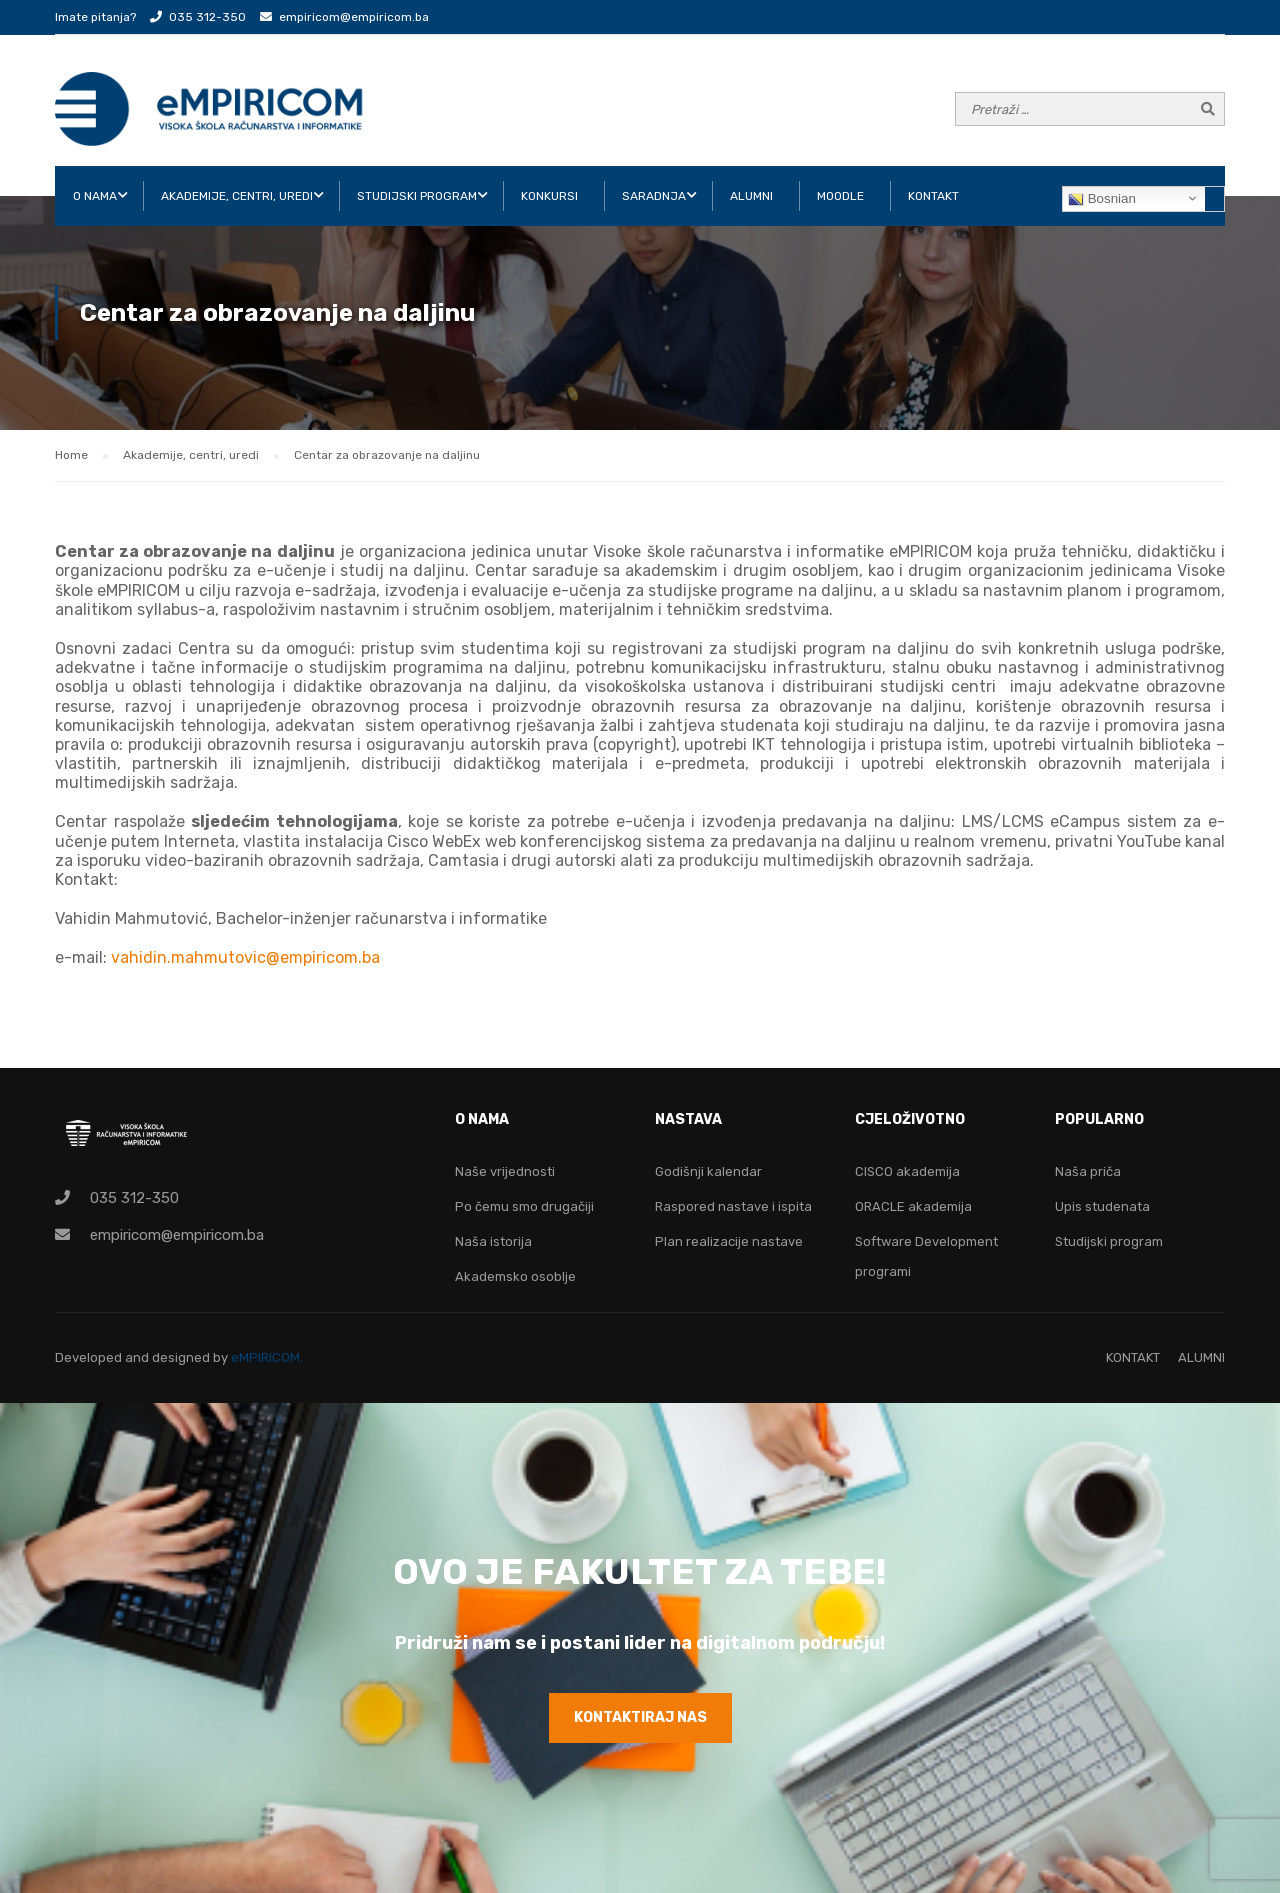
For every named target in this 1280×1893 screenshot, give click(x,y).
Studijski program (1109, 1241)
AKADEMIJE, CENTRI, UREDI (237, 196)
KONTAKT (933, 196)
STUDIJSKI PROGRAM (417, 196)
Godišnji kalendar (708, 1171)
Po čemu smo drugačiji (524, 1206)
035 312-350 (207, 17)
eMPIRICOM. (267, 1357)
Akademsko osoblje (515, 1276)
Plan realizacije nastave (729, 1241)
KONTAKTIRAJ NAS (640, 1717)
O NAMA (95, 196)
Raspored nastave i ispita (733, 1206)
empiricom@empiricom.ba (354, 17)
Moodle (840, 196)
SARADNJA (654, 196)
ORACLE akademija (913, 1206)
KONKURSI (549, 196)
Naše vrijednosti (505, 1171)
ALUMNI (751, 196)
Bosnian (1102, 199)
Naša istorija (493, 1241)
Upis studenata (1102, 1206)
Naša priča (1088, 1171)
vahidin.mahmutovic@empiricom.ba (245, 957)
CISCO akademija (907, 1171)
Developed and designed (134, 1357)
